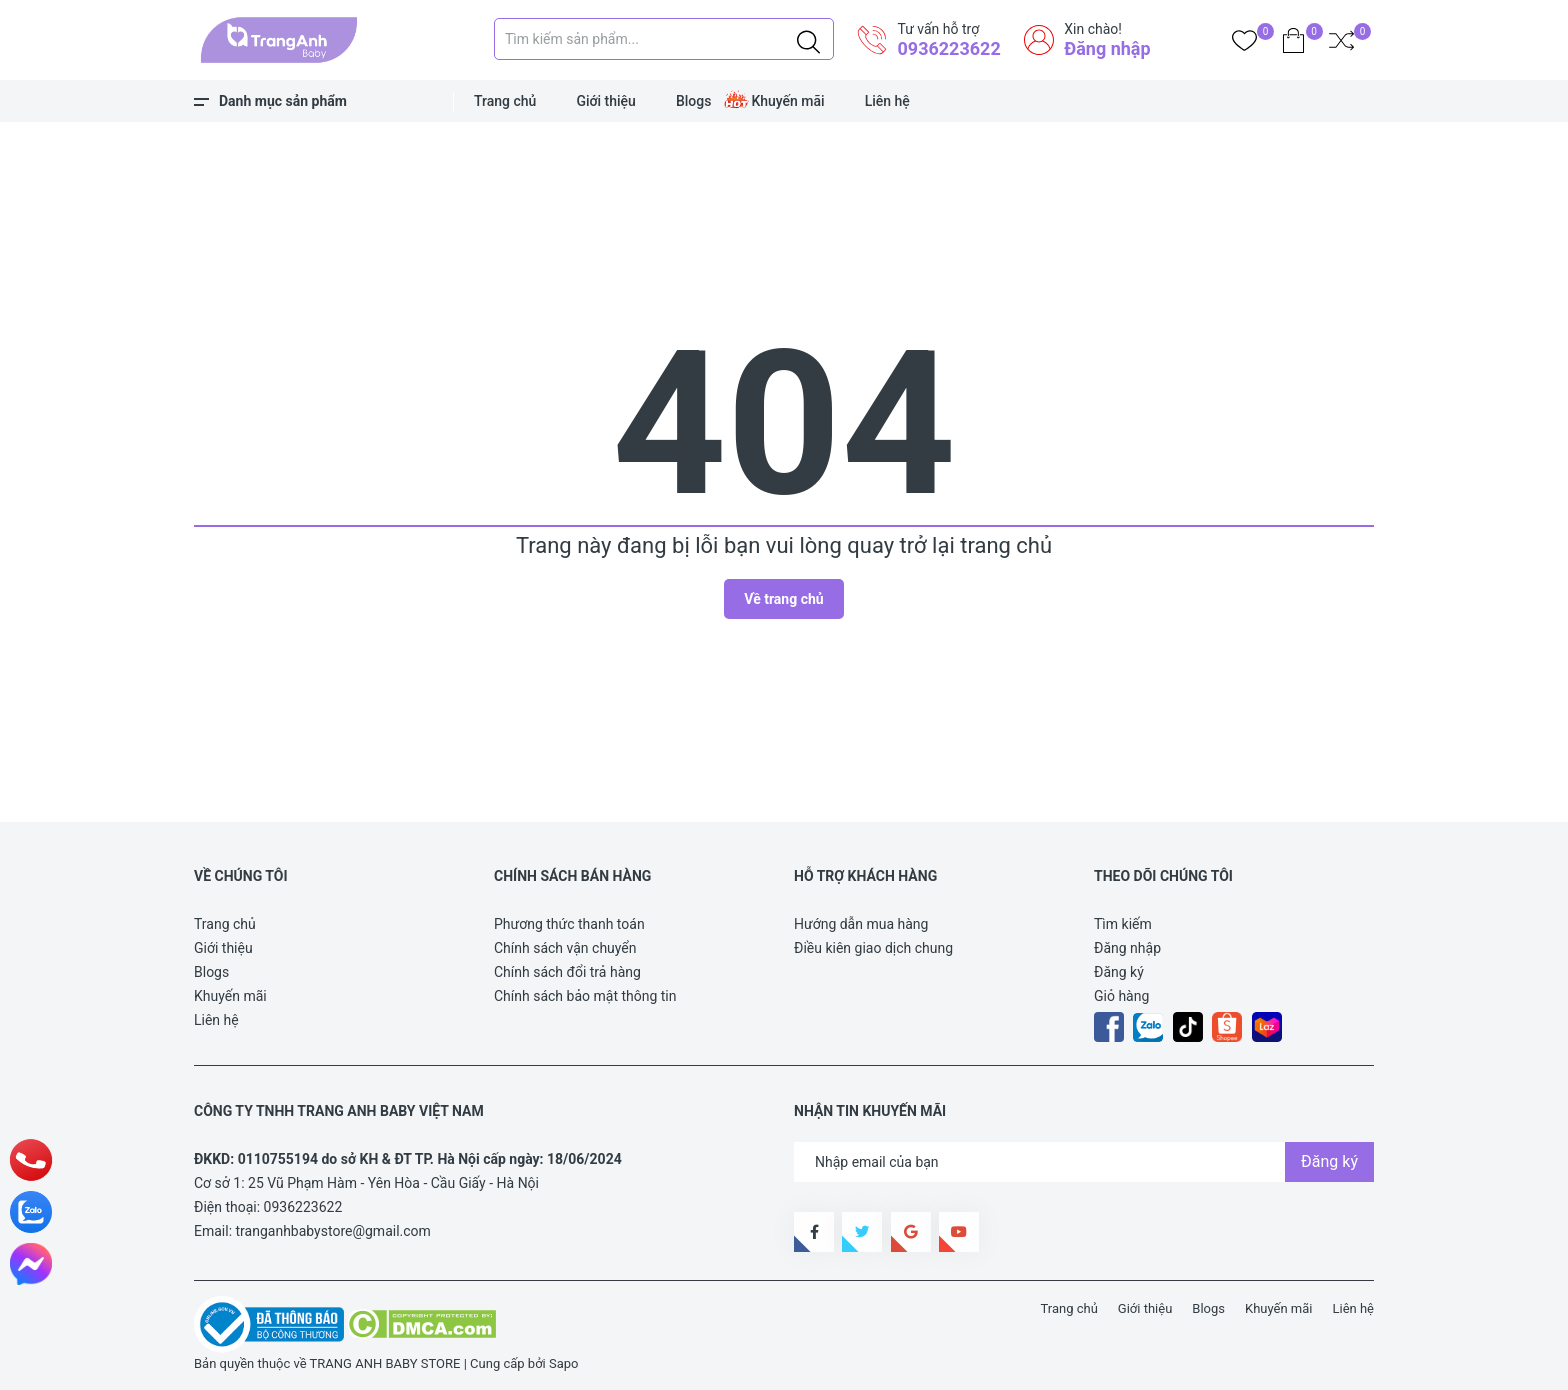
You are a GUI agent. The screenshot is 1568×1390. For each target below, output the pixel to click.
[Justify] (808, 39)
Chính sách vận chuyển (565, 948)
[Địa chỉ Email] (1084, 1162)
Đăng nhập (1107, 48)
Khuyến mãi (787, 101)
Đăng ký (1119, 972)
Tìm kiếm (1123, 924)
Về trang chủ (783, 599)
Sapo (564, 1363)
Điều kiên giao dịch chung (873, 948)
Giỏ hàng (1121, 996)
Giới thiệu (606, 101)
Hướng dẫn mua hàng (861, 924)
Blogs (694, 101)
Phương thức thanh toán (569, 924)
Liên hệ (887, 101)
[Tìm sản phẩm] (664, 39)
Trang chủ (505, 101)
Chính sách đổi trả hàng (567, 972)
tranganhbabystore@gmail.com (333, 1231)
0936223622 (948, 48)
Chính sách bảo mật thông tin (585, 996)
